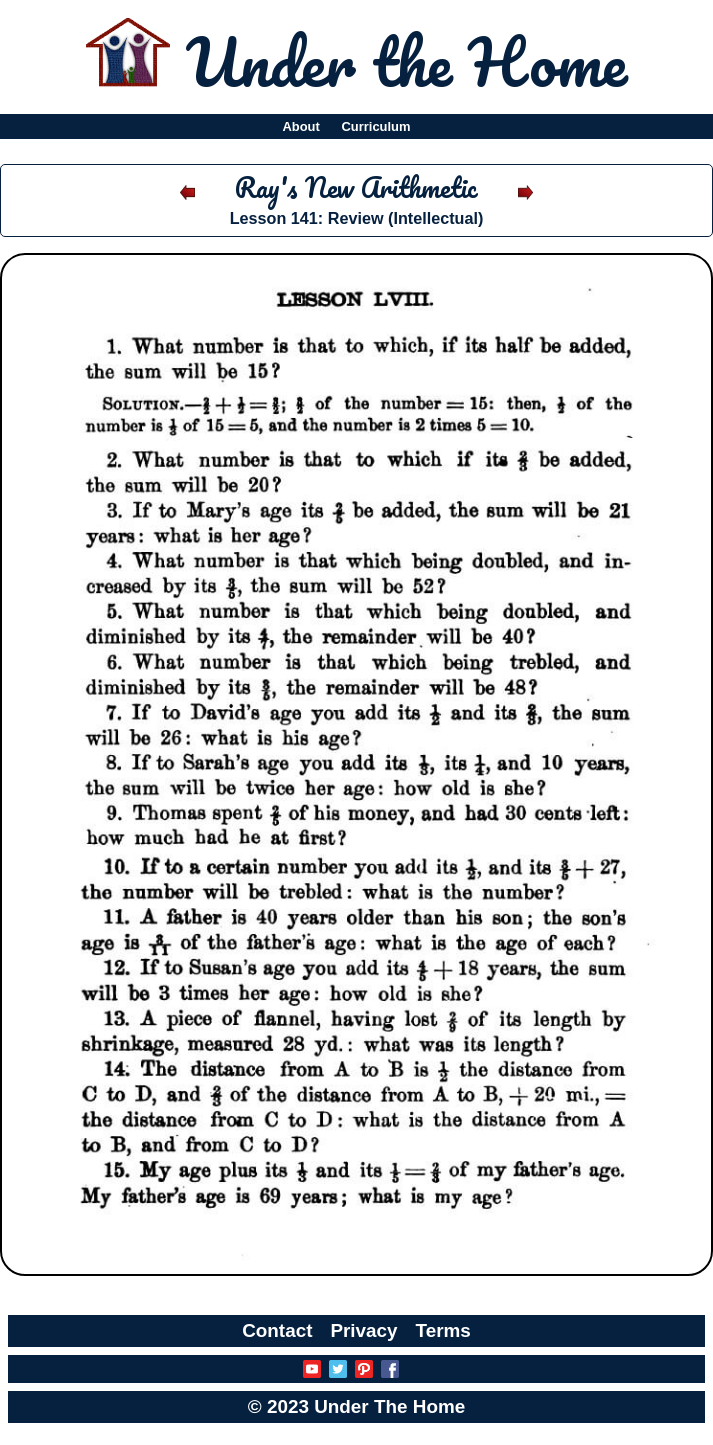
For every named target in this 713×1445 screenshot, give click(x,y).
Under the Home (406, 61)
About (300, 126)
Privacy (363, 1330)
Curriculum (376, 126)
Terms (443, 1330)
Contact (277, 1330)
